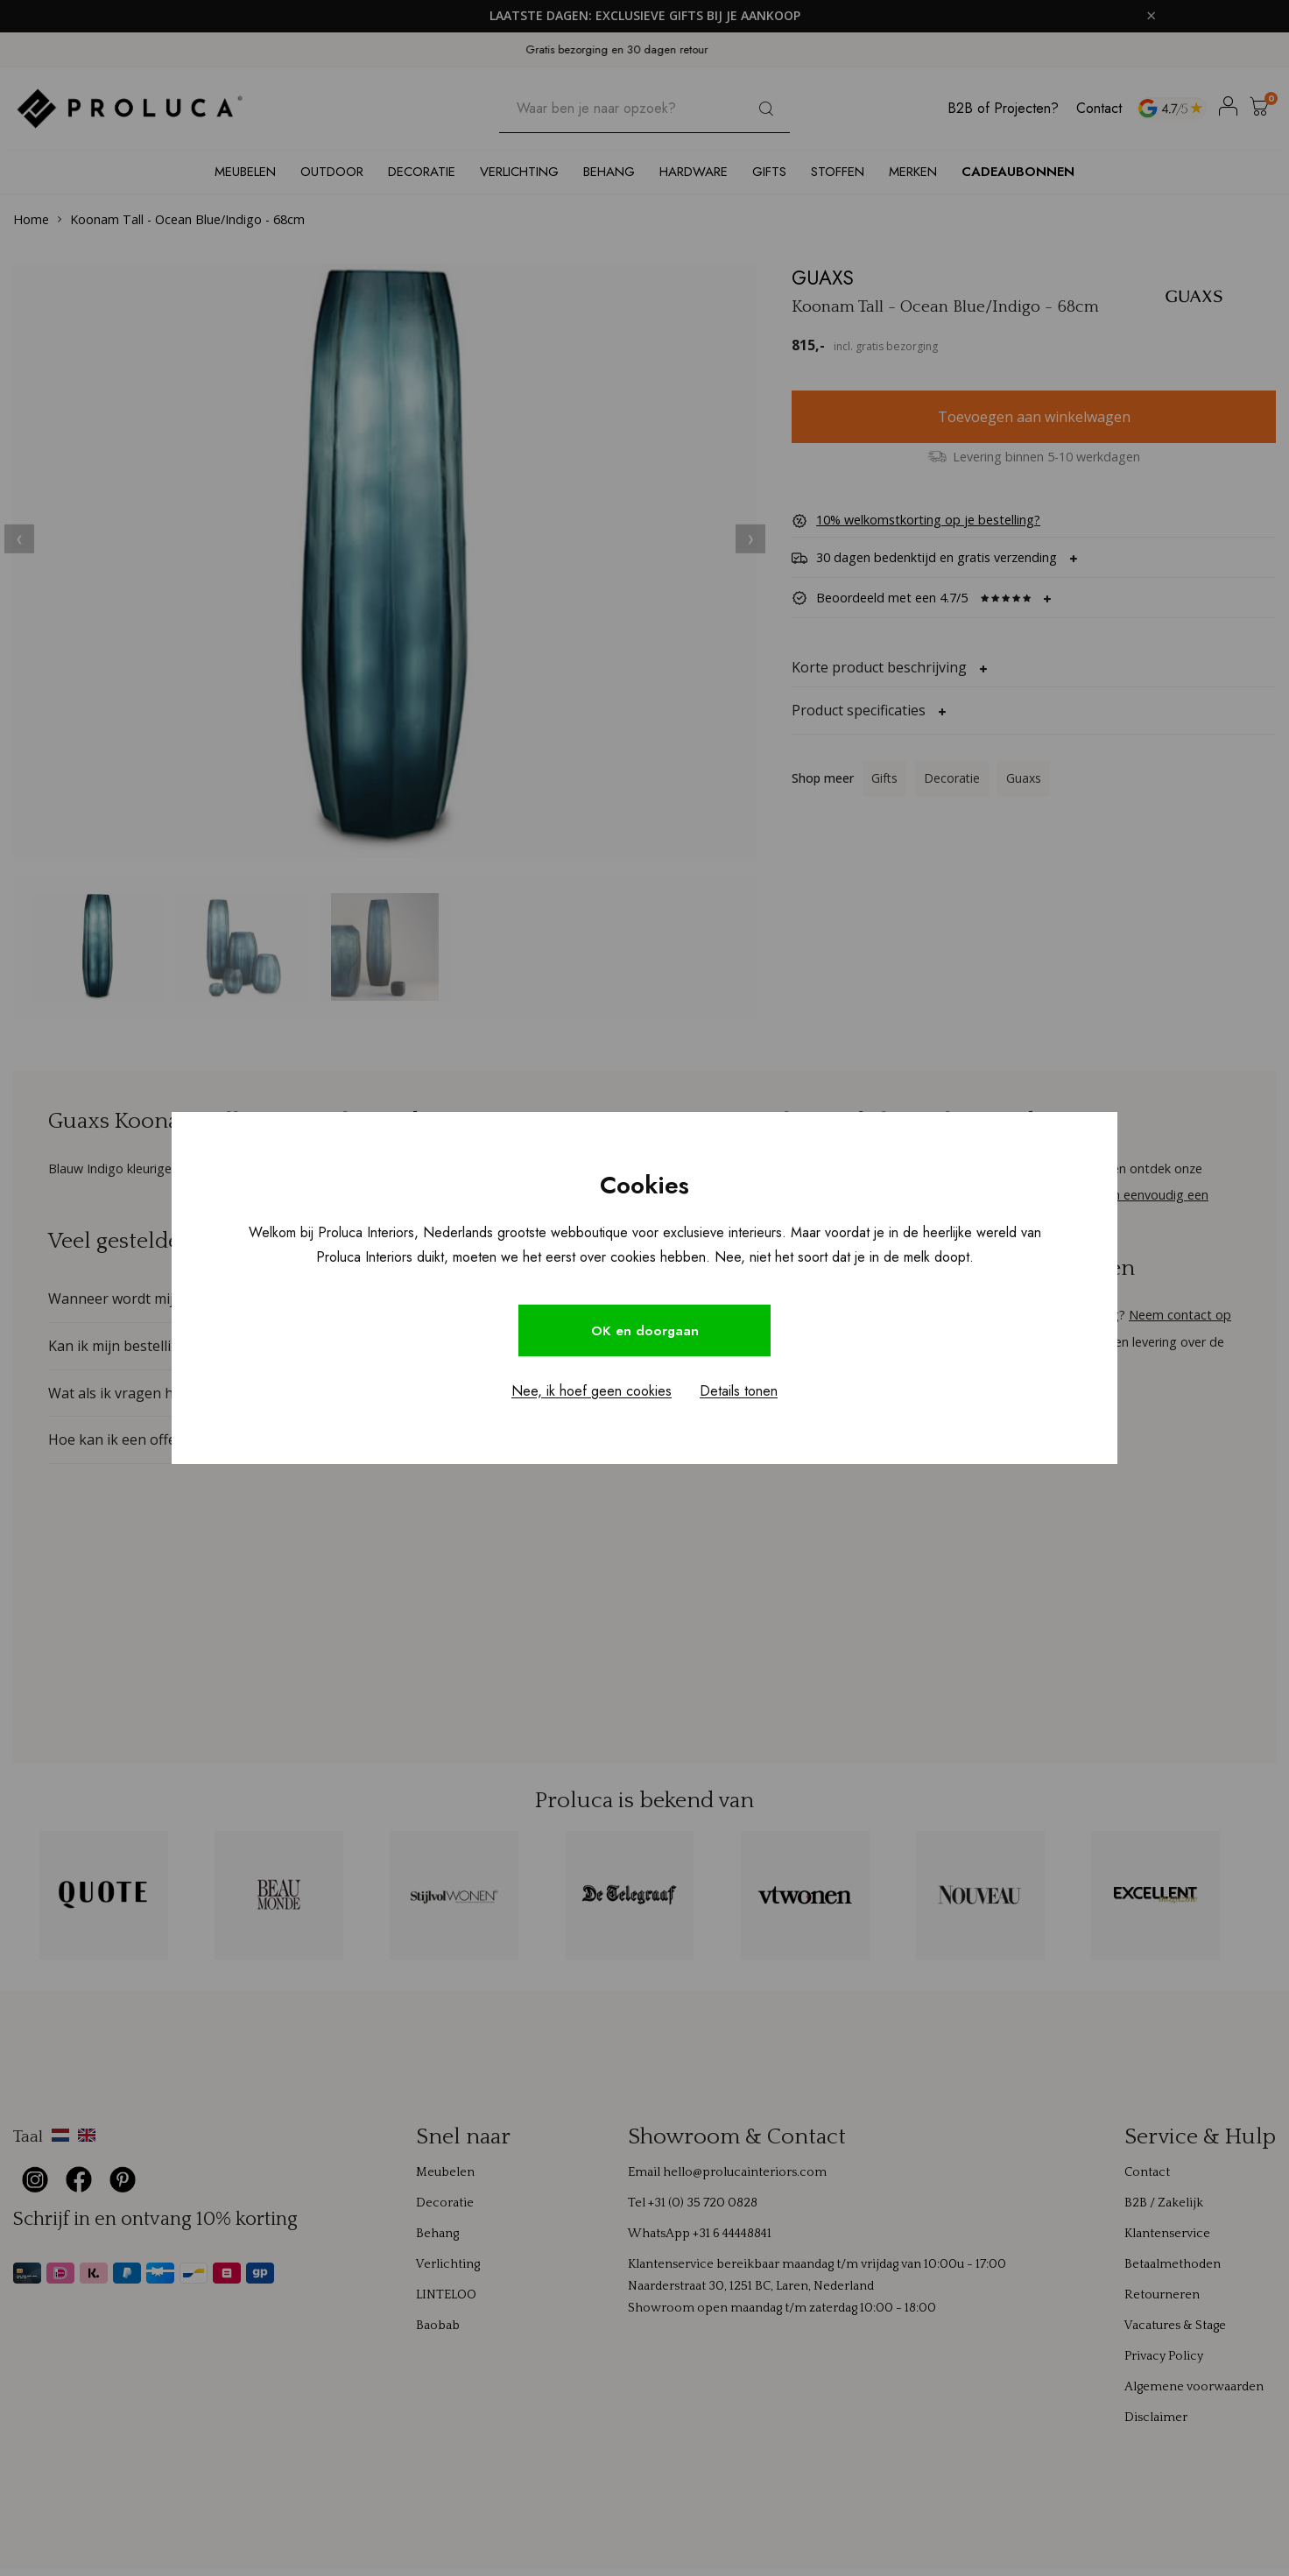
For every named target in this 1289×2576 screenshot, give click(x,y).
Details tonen (739, 1393)
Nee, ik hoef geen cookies (591, 1393)
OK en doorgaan (644, 1330)
